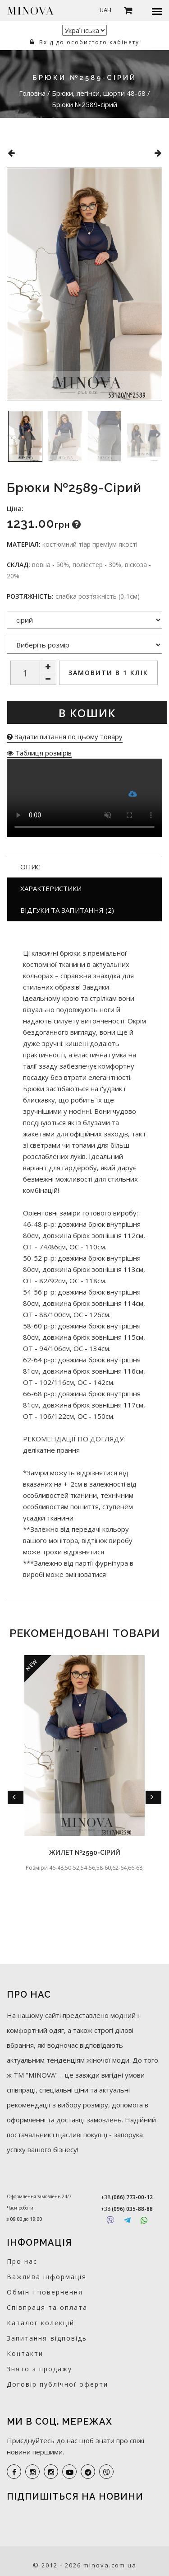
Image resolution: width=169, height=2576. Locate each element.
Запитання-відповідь (47, 2338)
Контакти (25, 2353)
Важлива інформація (47, 2276)
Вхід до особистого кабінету (84, 42)
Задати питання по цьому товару (65, 736)
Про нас (22, 2261)
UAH (105, 10)
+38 (127, 2197)
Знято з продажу (39, 2369)
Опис (30, 866)
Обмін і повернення (45, 2292)
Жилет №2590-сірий (84, 1852)
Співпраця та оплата (47, 2307)
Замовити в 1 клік (108, 672)
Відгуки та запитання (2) (67, 910)
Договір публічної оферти (57, 2384)
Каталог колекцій (40, 2322)
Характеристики (51, 888)
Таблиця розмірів (39, 752)
